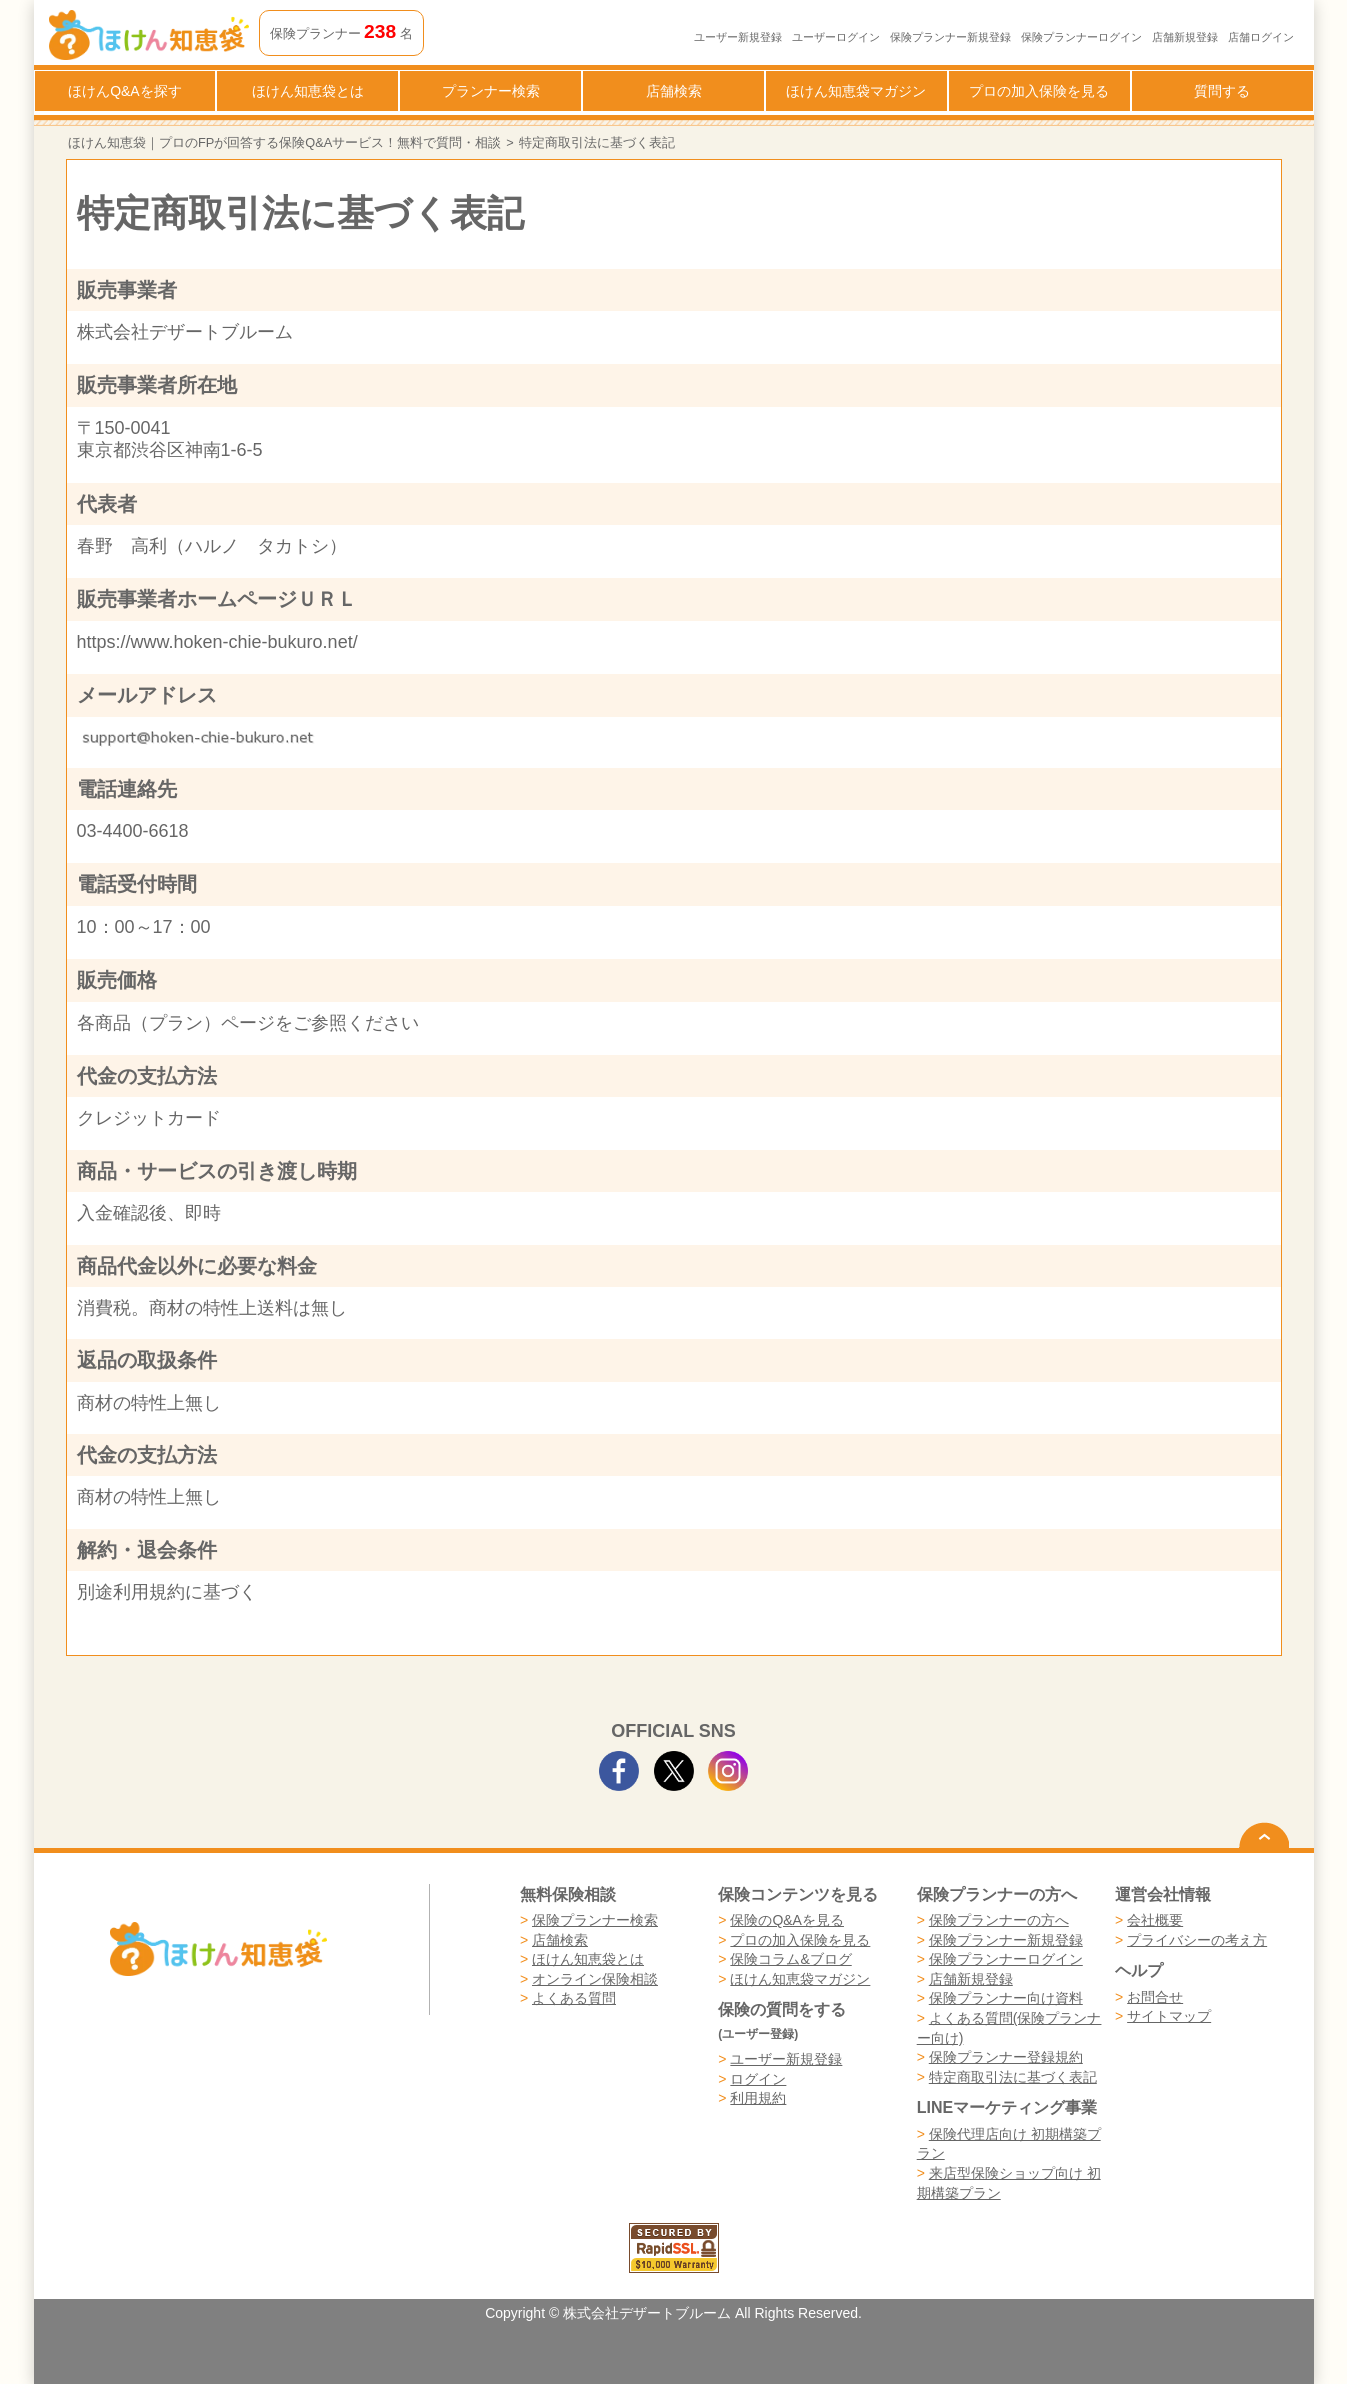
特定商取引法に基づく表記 (1013, 2077)
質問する (1222, 91)
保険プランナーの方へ (999, 1920)
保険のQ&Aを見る (787, 1920)
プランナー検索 (491, 91)
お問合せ (1155, 1997)
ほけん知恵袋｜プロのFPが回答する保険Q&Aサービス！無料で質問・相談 (284, 142)
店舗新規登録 (1185, 37)
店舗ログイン (1261, 37)
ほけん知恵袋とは (308, 91)
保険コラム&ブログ (790, 1959)
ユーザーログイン (836, 37)
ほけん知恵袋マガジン (856, 91)
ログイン (758, 2079)
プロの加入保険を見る (1039, 91)
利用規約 (758, 2098)
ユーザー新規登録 (738, 37)
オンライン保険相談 (595, 1979)
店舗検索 (674, 91)
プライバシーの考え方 (1197, 1940)
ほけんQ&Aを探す (125, 91)
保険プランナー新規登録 (950, 37)
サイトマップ (1169, 2016)
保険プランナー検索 (595, 1920)
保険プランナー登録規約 (1006, 2057)
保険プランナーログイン (1081, 37)
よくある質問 (574, 1998)
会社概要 (1155, 1920)
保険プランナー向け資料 (1006, 1998)
